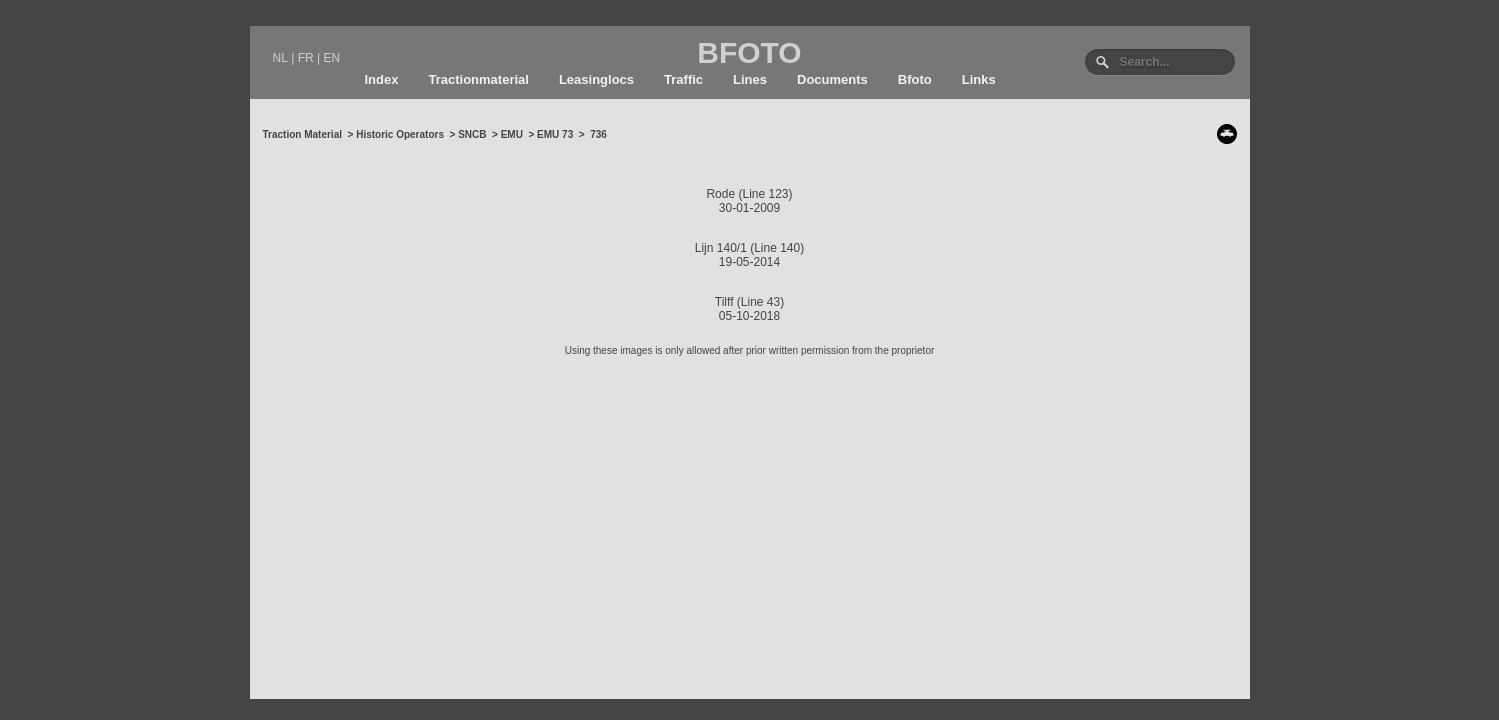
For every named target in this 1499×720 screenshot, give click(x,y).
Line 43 (760, 302)
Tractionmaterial (478, 79)
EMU (512, 134)
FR (306, 58)
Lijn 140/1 (721, 248)
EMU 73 (555, 134)
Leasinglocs (596, 79)
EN (331, 58)
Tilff (724, 302)
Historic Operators (400, 134)
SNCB (472, 134)
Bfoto (915, 79)
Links (979, 79)
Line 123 (765, 194)
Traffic (683, 79)
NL (280, 58)
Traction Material (302, 134)
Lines (750, 79)
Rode (720, 194)
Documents (832, 79)
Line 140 (777, 248)
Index (382, 79)
